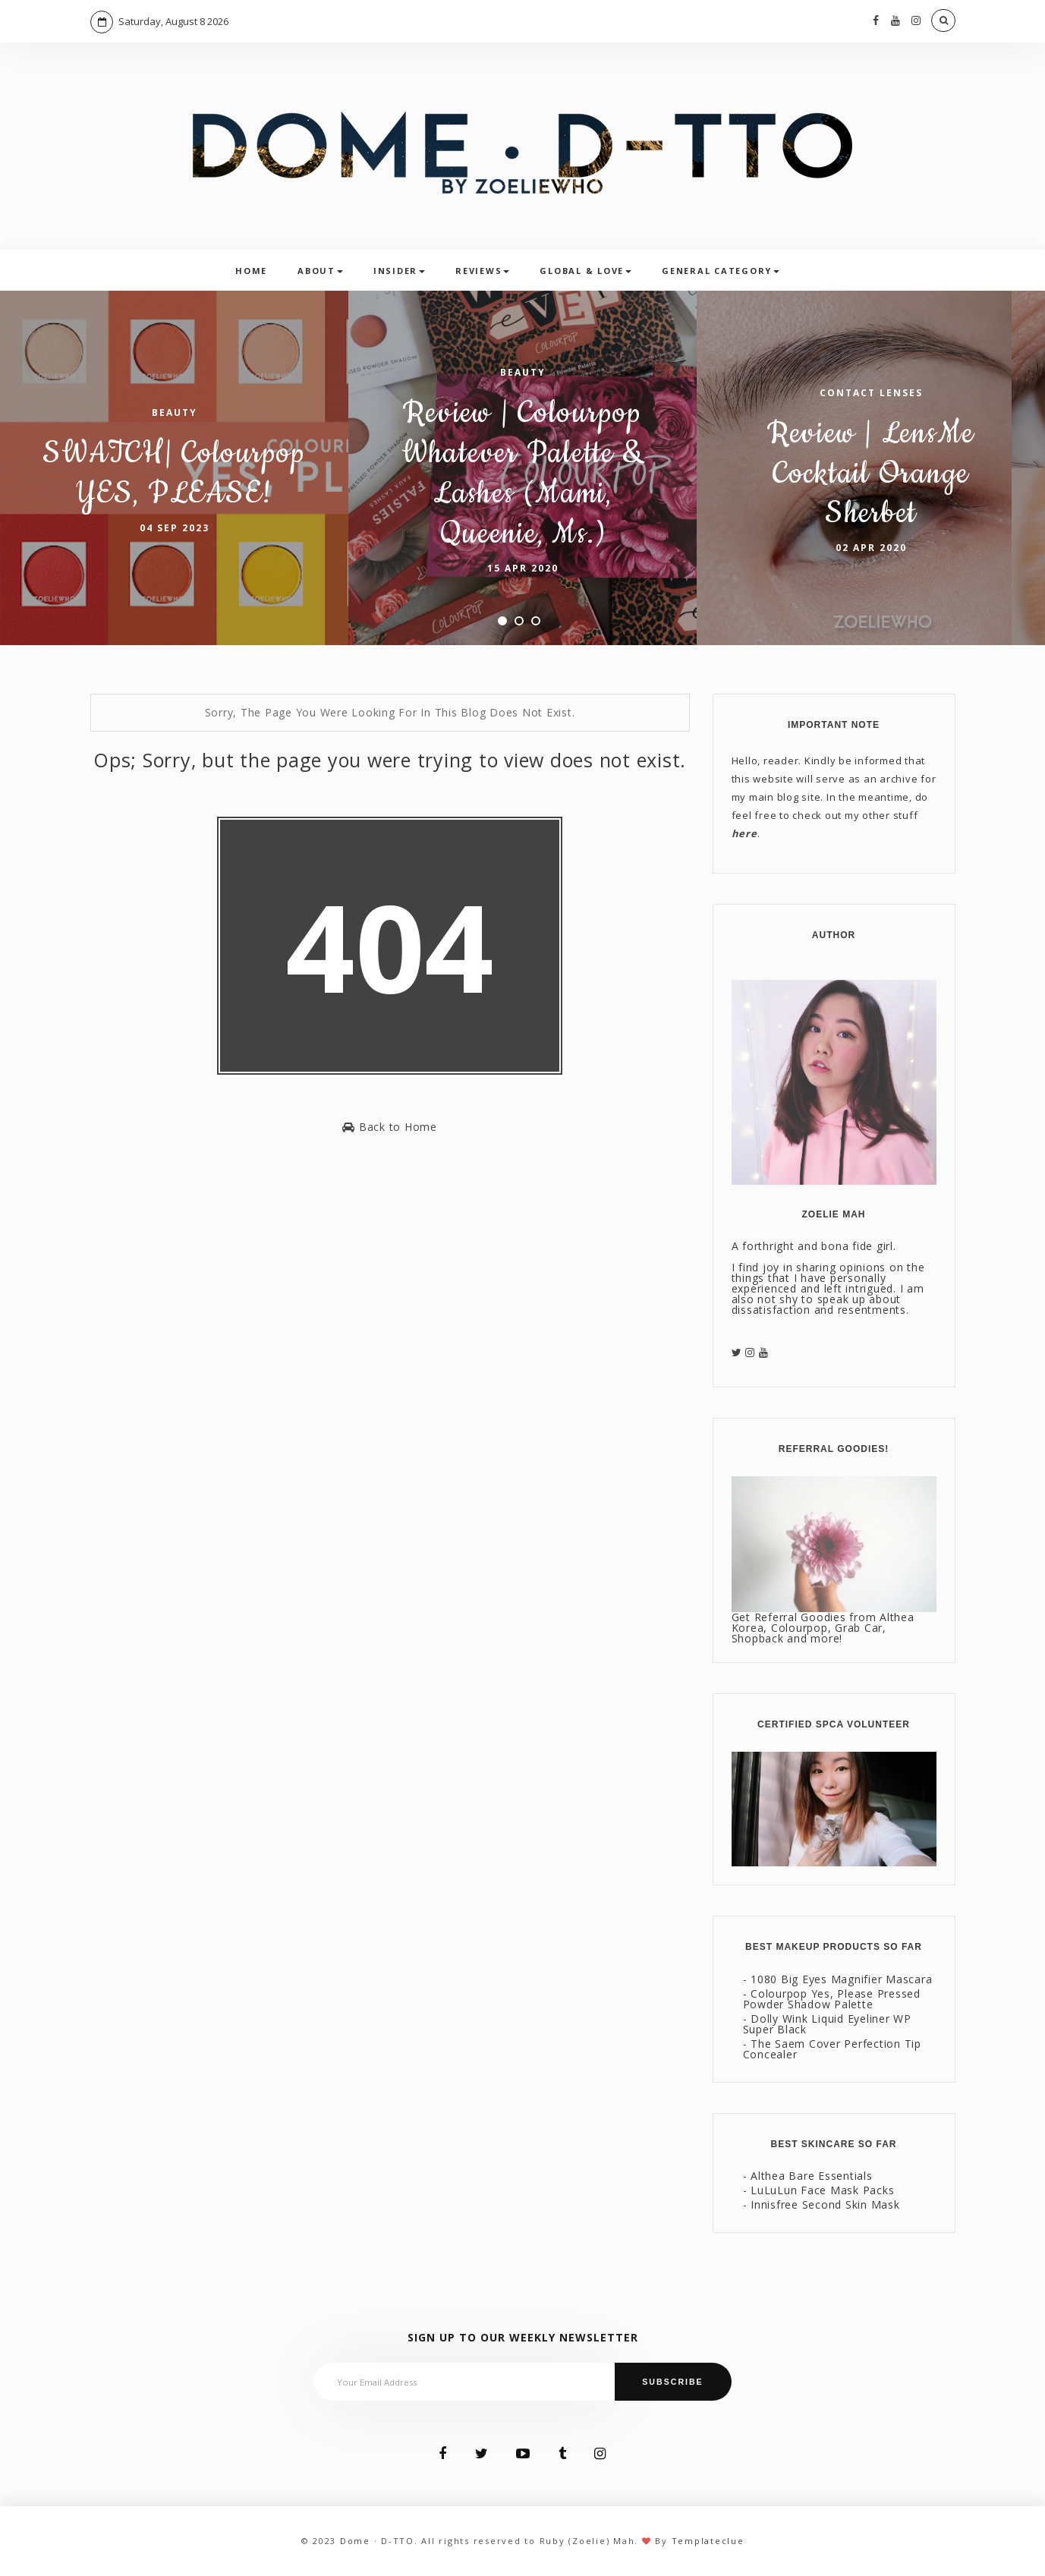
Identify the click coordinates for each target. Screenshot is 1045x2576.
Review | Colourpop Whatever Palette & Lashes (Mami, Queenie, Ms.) (523, 473)
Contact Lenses (871, 392)
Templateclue (708, 2540)
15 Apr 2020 (523, 568)
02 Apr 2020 (871, 547)
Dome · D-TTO (377, 2540)
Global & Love (585, 270)
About (320, 270)
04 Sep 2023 (174, 527)
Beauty (174, 412)
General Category (720, 270)
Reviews (482, 270)
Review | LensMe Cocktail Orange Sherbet (870, 474)
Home (251, 270)
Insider (399, 270)
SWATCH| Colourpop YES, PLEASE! (174, 473)
